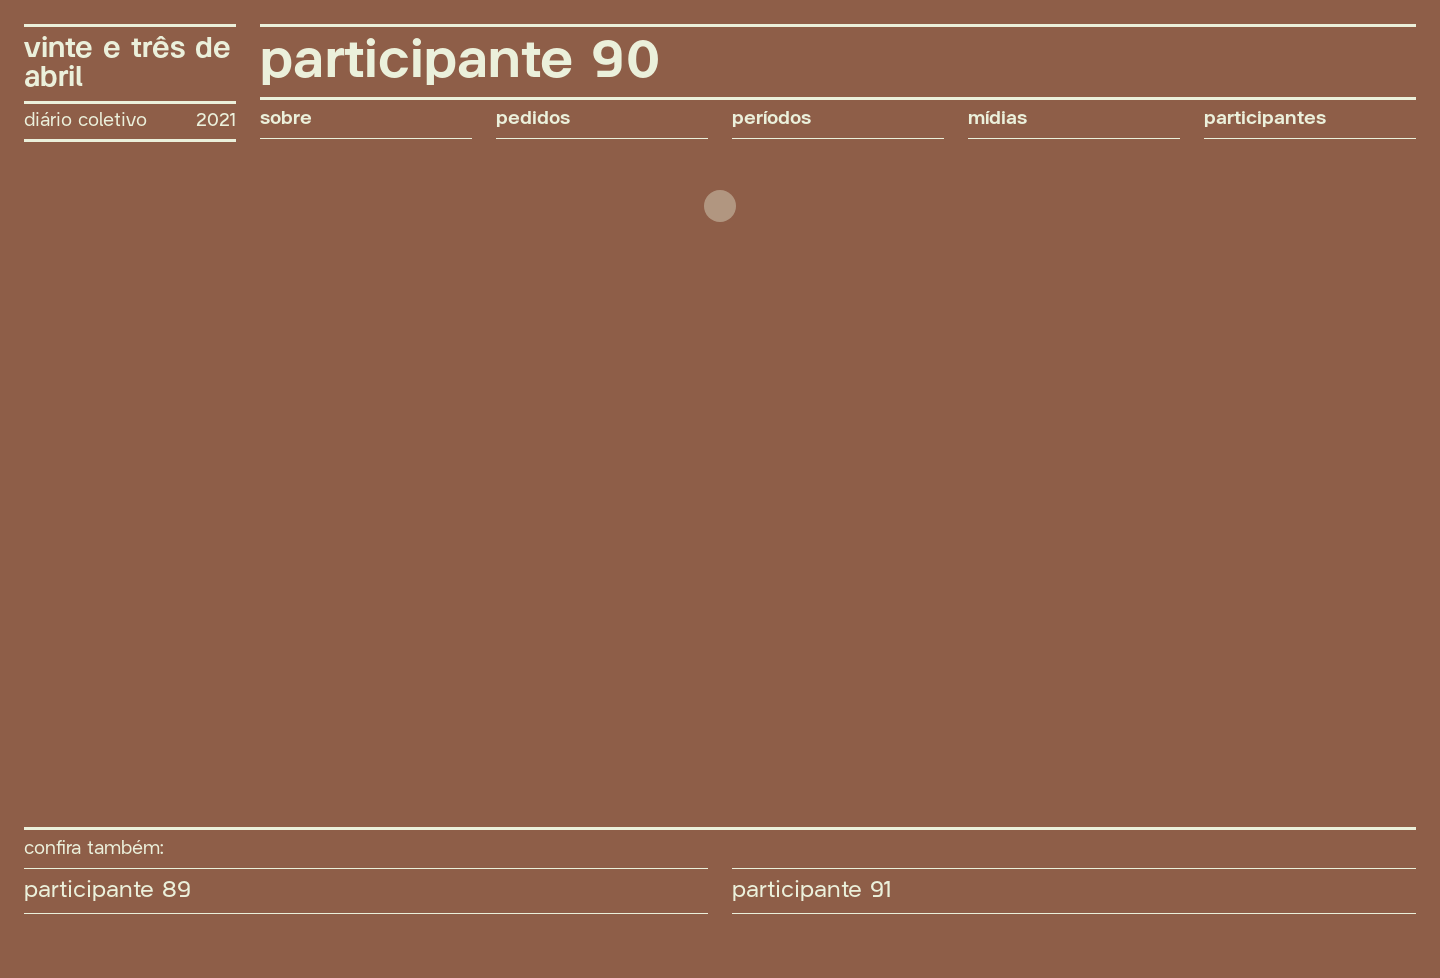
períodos (771, 119)
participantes (1265, 119)
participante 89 (107, 890)
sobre (286, 119)
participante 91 (812, 890)
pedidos (533, 119)
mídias (997, 119)
